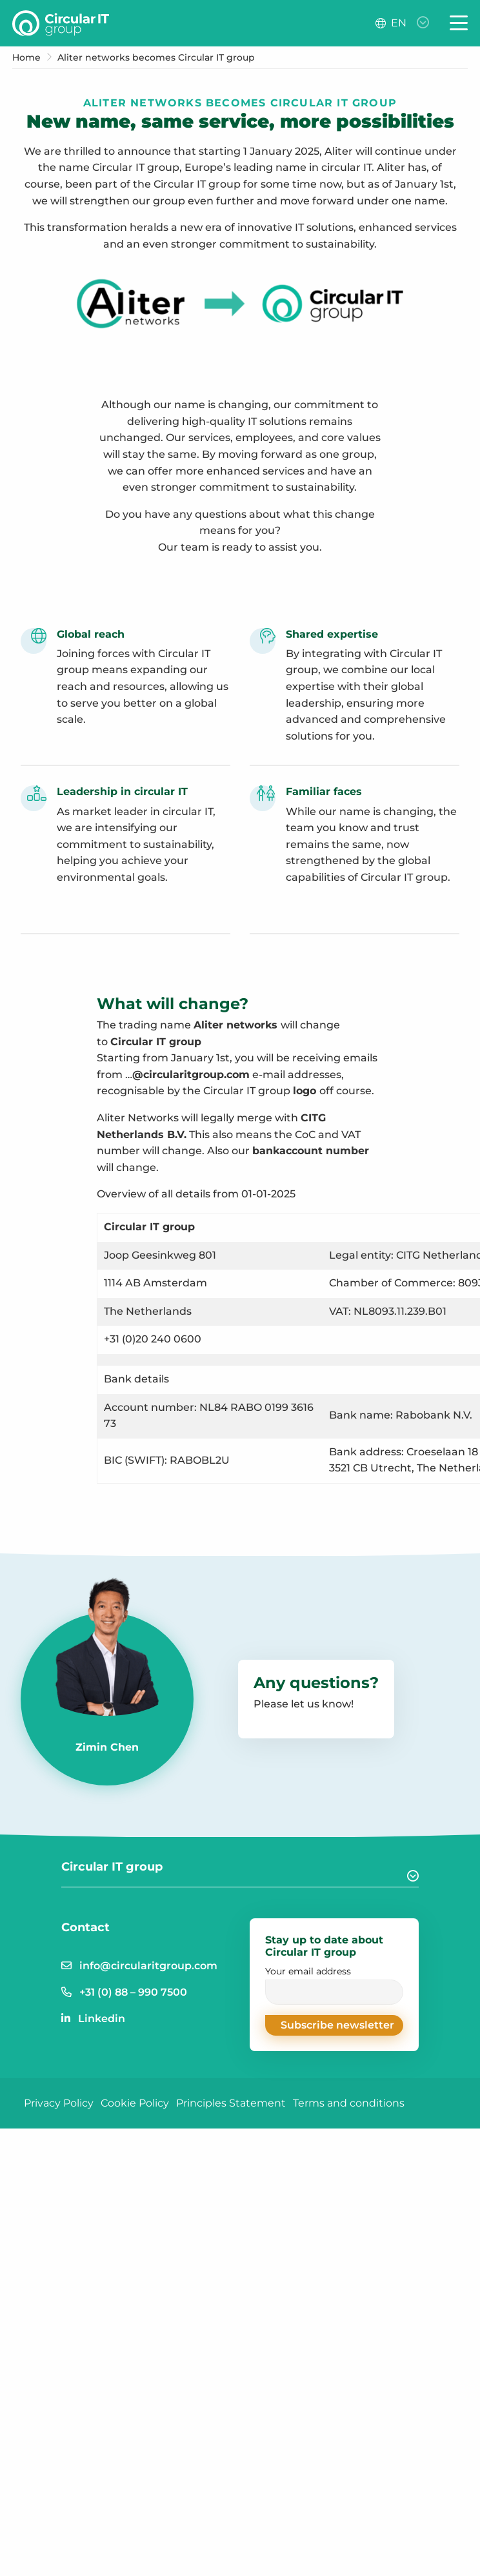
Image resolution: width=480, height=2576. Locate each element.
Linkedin (101, 2018)
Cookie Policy (135, 2103)
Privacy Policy (59, 2103)
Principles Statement (231, 2103)
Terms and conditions (349, 2103)
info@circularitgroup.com (148, 1966)
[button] (334, 2025)
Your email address (334, 1985)
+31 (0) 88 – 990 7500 (133, 1992)
